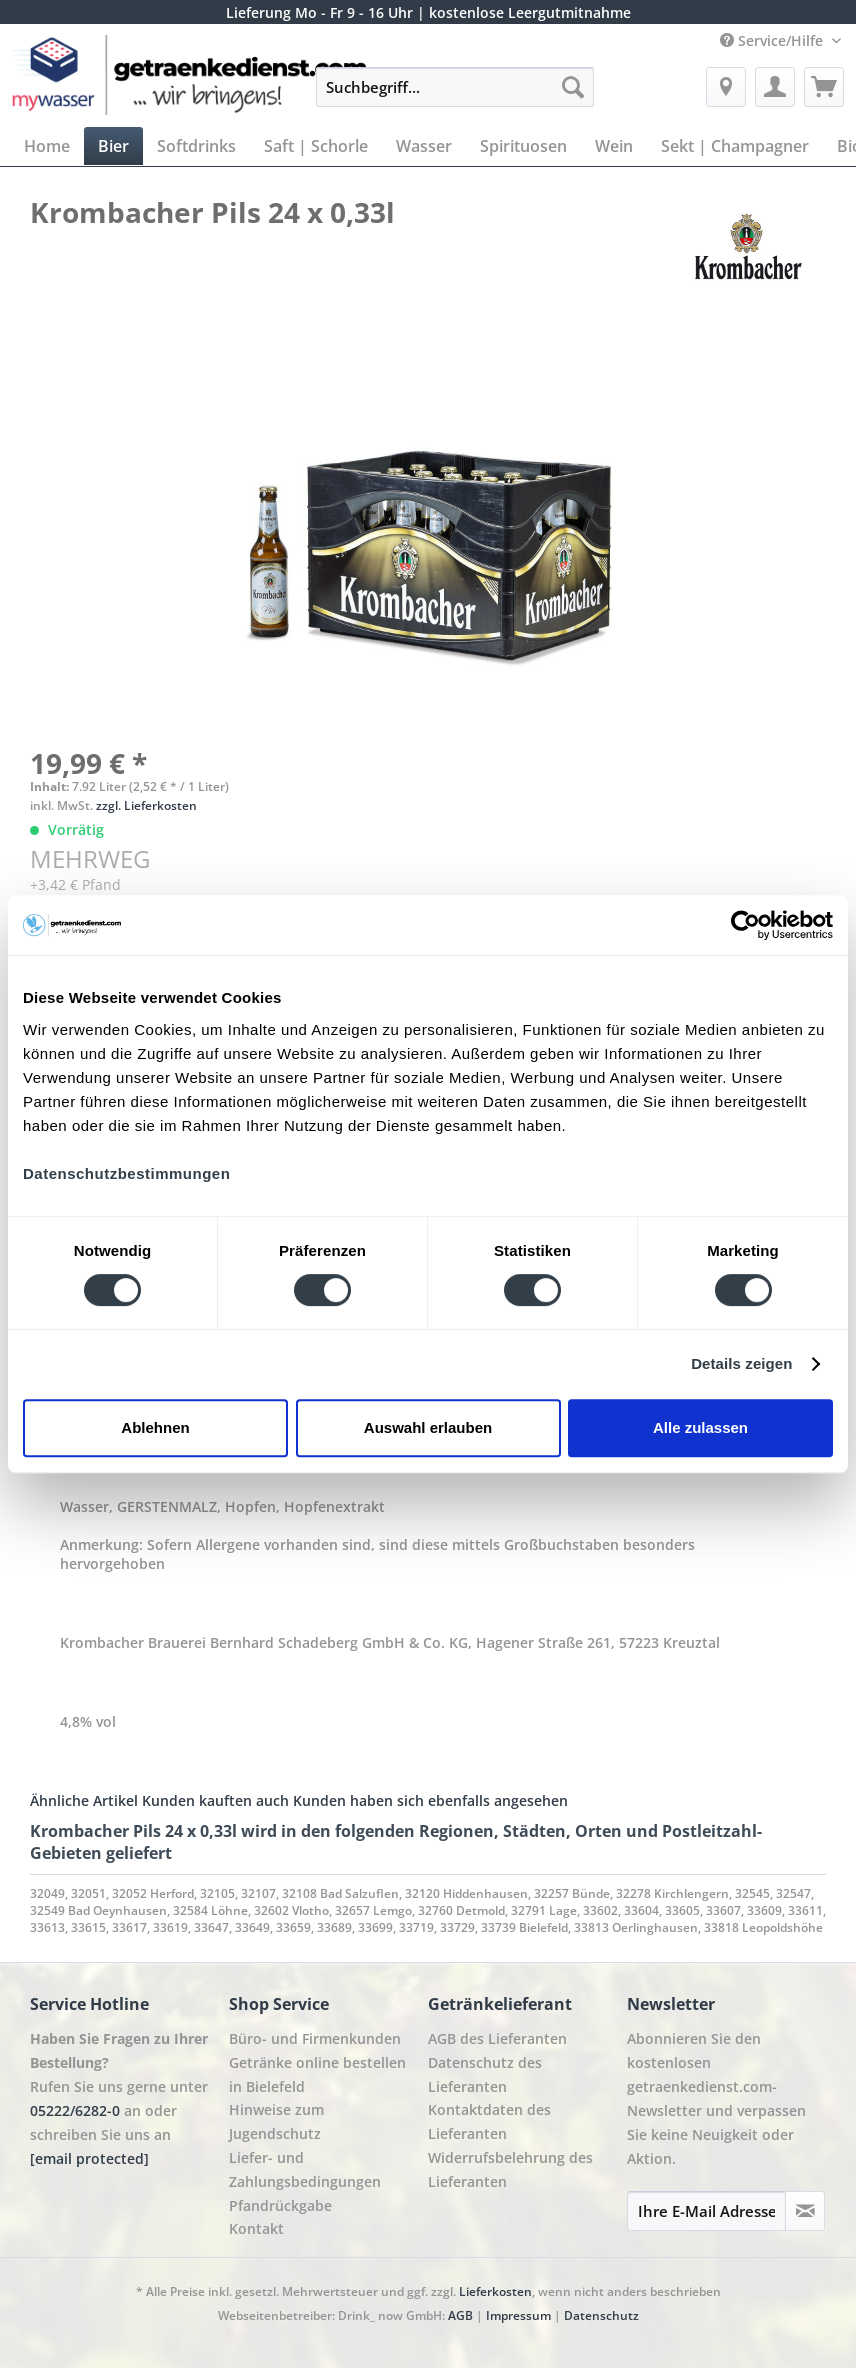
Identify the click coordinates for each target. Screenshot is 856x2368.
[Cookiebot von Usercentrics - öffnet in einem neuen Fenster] (745, 925)
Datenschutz (601, 2315)
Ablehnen (155, 1427)
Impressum (518, 2315)
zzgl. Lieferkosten (146, 805)
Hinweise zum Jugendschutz (276, 2121)
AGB (460, 2315)
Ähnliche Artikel (84, 1800)
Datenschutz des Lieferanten (485, 2074)
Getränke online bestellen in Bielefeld (317, 2074)
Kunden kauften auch (215, 1800)
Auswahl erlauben (428, 1427)
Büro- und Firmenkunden (315, 2038)
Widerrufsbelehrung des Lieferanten (510, 2169)
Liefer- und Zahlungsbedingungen (305, 2169)
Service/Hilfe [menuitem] (773, 40)
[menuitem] (455, 96)
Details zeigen (741, 1363)
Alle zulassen (700, 1427)
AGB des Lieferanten (497, 2038)
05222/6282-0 (75, 2110)
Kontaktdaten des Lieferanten (489, 2121)
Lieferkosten (495, 2291)
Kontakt (256, 2228)
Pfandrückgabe (280, 2205)
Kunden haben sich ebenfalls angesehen (430, 1800)
